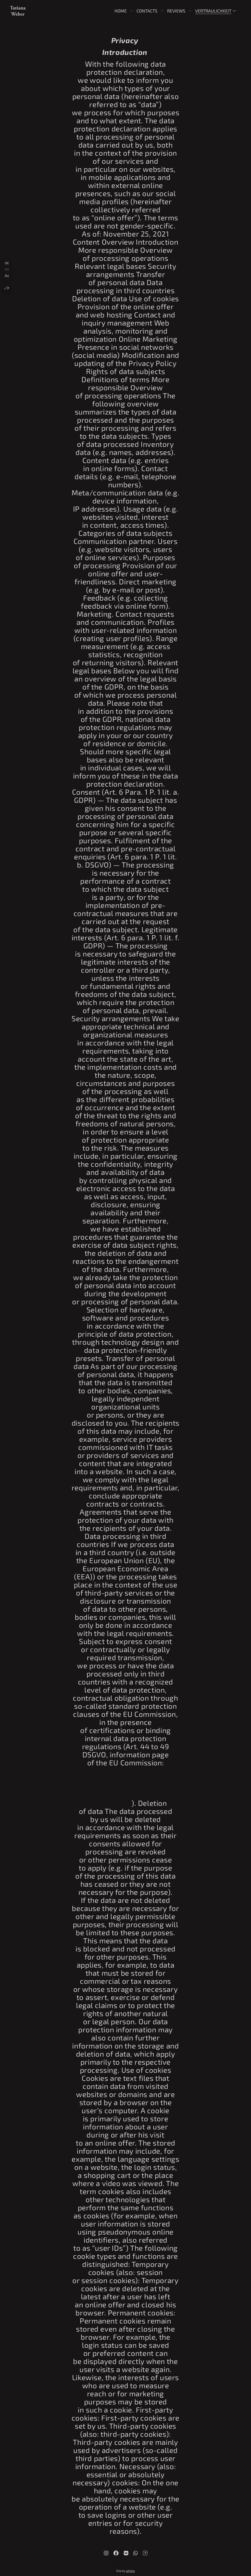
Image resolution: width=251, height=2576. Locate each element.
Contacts (147, 10)
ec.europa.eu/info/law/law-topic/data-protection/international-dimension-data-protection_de (125, 1786)
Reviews (176, 10)
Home (120, 10)
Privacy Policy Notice (125, 2568)
